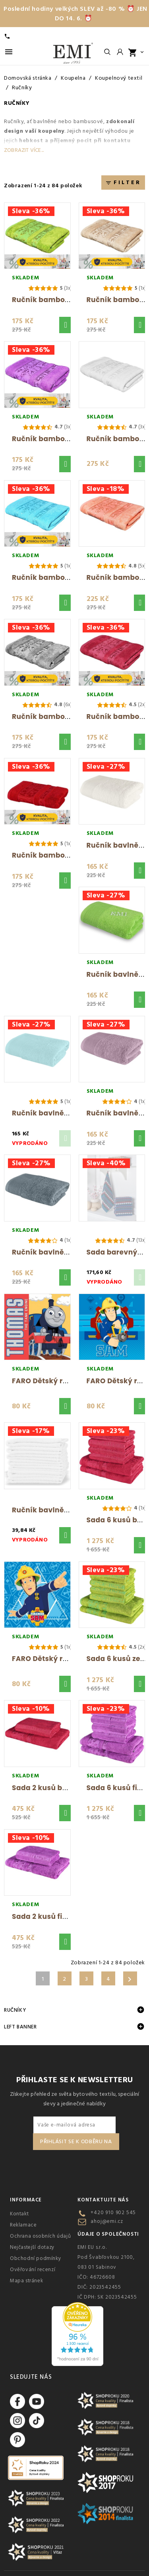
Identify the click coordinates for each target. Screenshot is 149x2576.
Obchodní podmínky (35, 2258)
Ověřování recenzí (32, 2269)
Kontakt (19, 2213)
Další (129, 1979)
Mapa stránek (26, 2280)
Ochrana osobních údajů (40, 2236)
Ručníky (15, 2010)
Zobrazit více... (24, 150)
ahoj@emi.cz (107, 2221)
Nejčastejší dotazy (32, 2247)
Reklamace (23, 2224)
